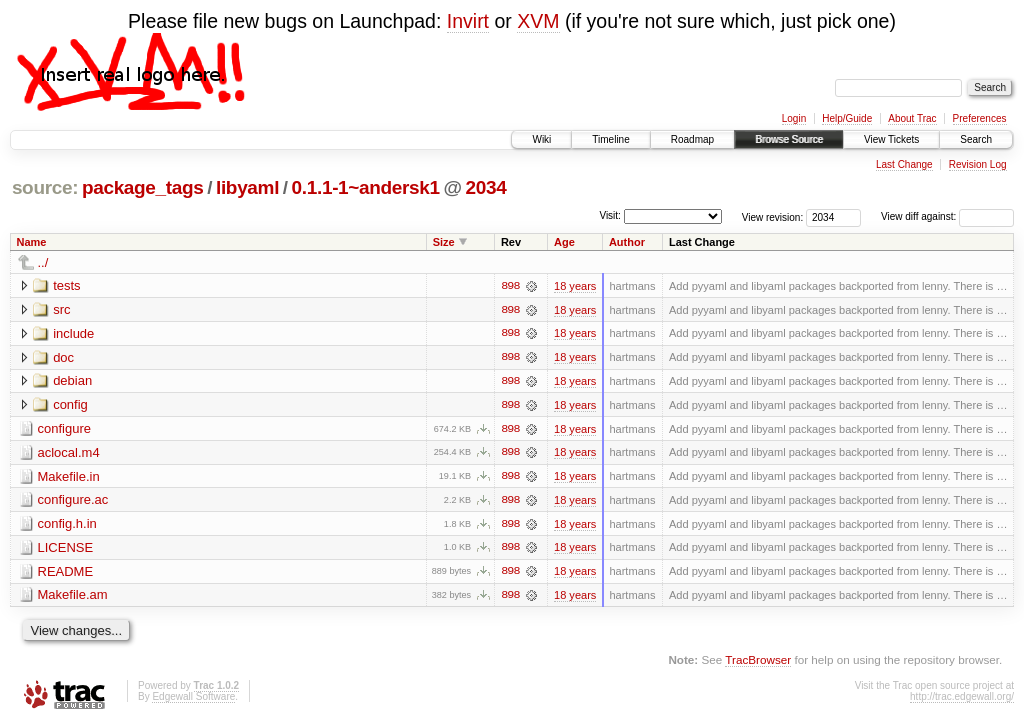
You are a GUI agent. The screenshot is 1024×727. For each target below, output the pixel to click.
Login (794, 118)
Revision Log (978, 164)
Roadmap (692, 139)
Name (32, 242)
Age (564, 242)
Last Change (904, 164)
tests (66, 285)
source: (45, 187)
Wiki (541, 139)
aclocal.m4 (69, 453)
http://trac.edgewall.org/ (962, 699)
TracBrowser (758, 662)
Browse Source (789, 139)
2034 (486, 187)
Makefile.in (69, 477)
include (73, 333)
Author (627, 242)
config (70, 405)
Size (444, 242)
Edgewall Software (193, 699)
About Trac (912, 118)
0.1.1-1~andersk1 (366, 187)
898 (510, 286)
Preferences (980, 118)
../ (43, 262)
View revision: (773, 216)
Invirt (468, 21)
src (61, 309)
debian (72, 381)
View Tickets (891, 139)
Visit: (610, 215)
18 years (575, 286)
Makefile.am (73, 597)
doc (63, 357)
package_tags (143, 187)
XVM (538, 21)
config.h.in (67, 525)
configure (64, 429)
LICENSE (66, 549)
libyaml (247, 187)
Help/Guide (847, 118)
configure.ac (73, 501)
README (66, 573)
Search (976, 139)
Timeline (610, 139)
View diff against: (947, 216)
